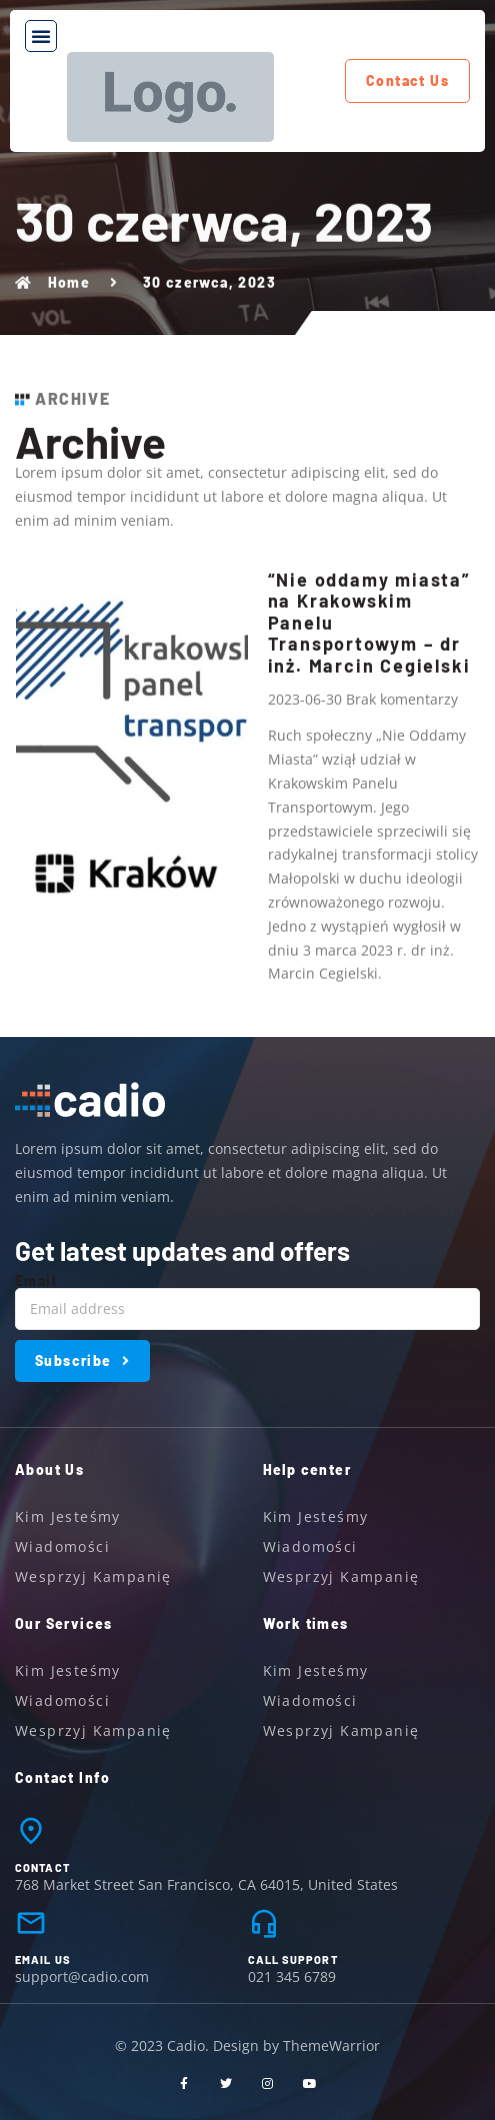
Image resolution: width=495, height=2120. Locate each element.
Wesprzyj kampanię (93, 1576)
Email (35, 1281)
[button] (41, 36)
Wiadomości (62, 1546)
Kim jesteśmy (68, 1516)
